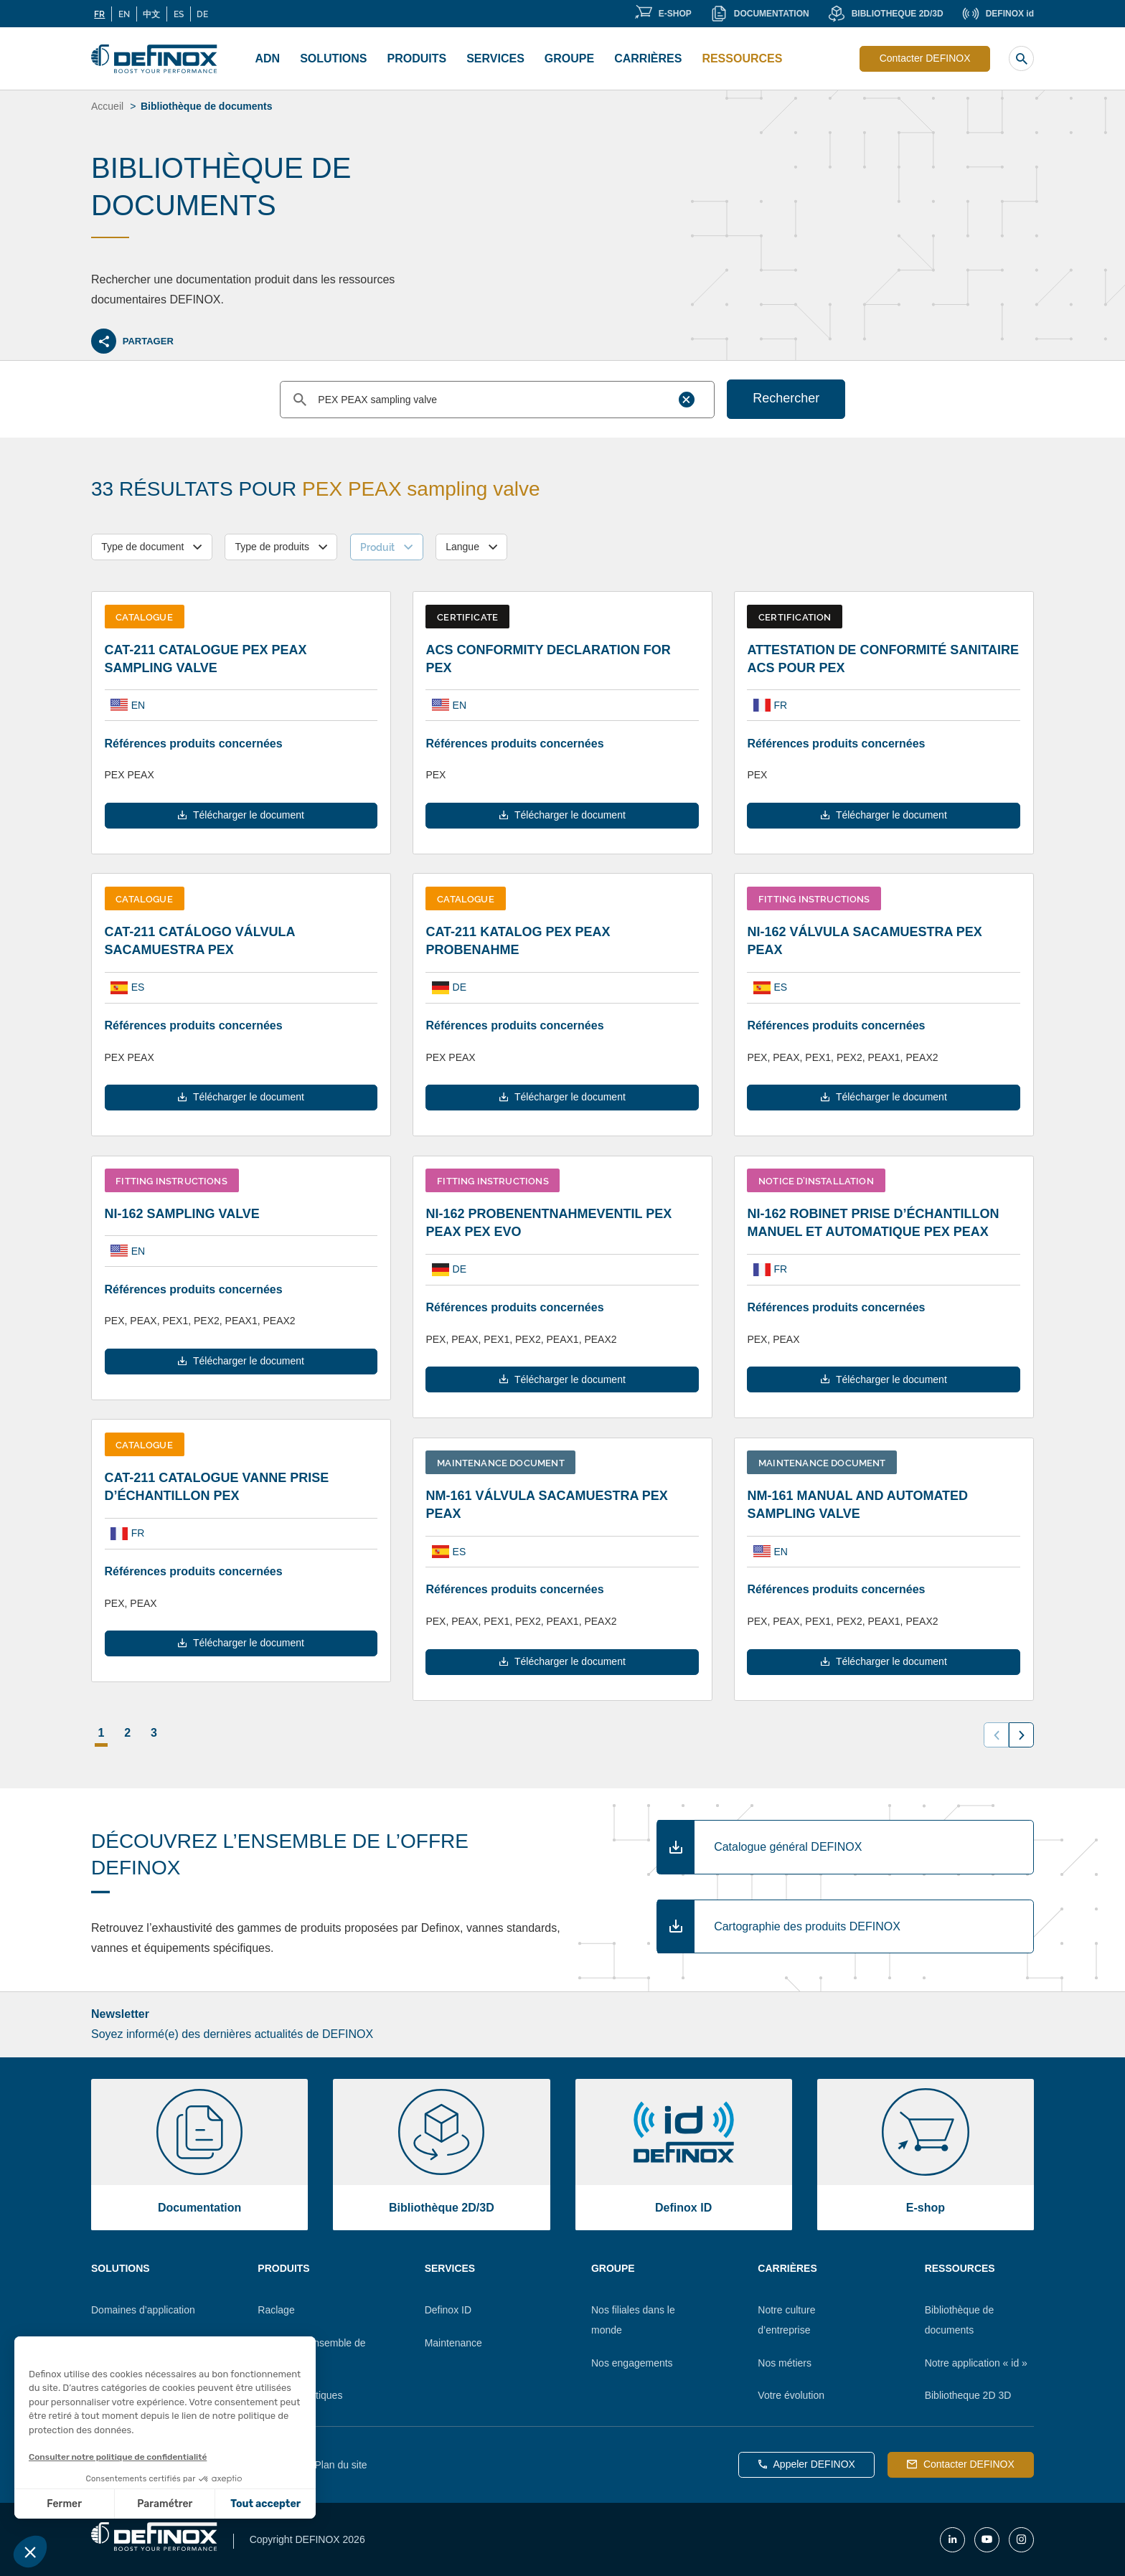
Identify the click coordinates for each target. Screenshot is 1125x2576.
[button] (30, 2551)
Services (495, 58)
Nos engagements (632, 2363)
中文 (151, 13)
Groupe (569, 58)
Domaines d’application (143, 2310)
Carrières (648, 58)
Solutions (333, 58)
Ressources (742, 58)
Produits (417, 58)
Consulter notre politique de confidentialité (118, 2457)
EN (124, 13)
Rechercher (786, 398)
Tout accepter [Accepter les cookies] (265, 2504)
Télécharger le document (241, 815)
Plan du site (340, 2465)
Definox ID (448, 2310)
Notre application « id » (976, 2363)
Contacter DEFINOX (925, 58)
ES (179, 13)
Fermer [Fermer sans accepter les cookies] (64, 2504)
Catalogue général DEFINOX (788, 1847)
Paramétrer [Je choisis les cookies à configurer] (164, 2504)
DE (202, 13)
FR (99, 13)
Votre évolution (791, 2395)
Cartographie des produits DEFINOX (807, 1926)
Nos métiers (784, 2363)
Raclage (276, 2310)
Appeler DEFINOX (806, 2464)
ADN (268, 58)
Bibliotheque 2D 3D (968, 2395)
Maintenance (453, 2343)
